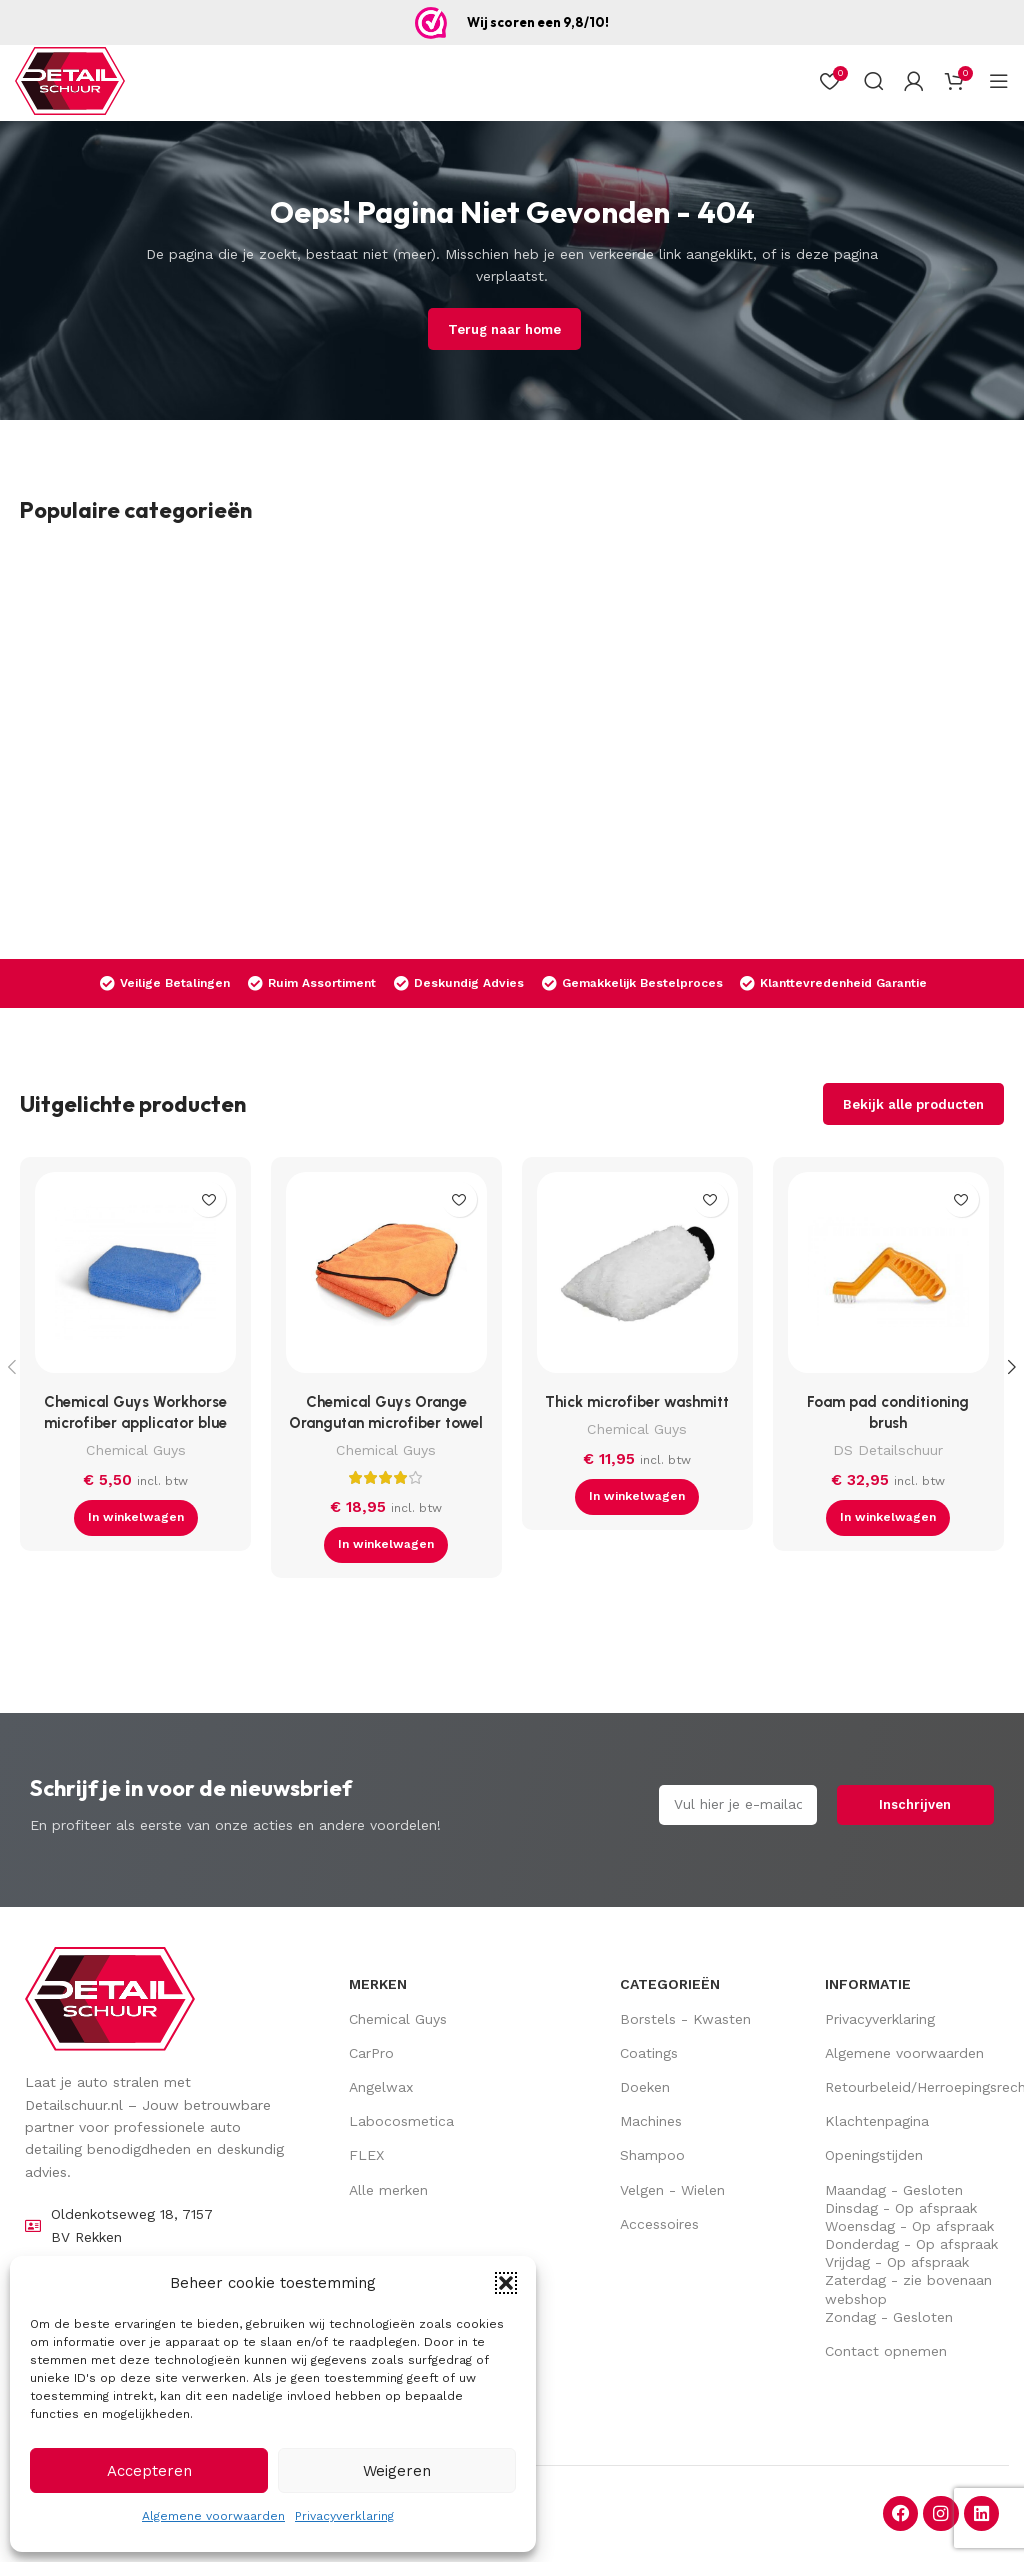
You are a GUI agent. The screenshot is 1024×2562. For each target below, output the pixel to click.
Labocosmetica (401, 2121)
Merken (378, 1984)
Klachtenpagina (877, 2121)
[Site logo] (70, 80)
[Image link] (110, 1998)
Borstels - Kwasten (685, 2019)
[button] (506, 2283)
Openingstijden (874, 2155)
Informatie (868, 1984)
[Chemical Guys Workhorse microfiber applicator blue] (135, 1277)
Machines (651, 2121)
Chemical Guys (136, 1450)
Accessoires (659, 2224)
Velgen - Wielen (672, 2190)
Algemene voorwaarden (213, 2516)
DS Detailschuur (888, 1450)
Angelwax (381, 2087)
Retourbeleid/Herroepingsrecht (912, 2087)
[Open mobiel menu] (999, 81)
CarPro (371, 2053)
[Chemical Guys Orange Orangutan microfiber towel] (386, 1277)
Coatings (649, 2053)
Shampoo (652, 2155)
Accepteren (149, 2471)
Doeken (645, 2087)
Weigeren (397, 2471)
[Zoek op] (874, 81)
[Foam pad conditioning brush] (888, 1277)
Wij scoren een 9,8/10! (538, 22)
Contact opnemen (886, 2351)
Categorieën (670, 1984)
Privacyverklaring (344, 2516)
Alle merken (388, 2190)
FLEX (366, 2155)
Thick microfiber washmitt (637, 1402)
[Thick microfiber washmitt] (637, 1277)
